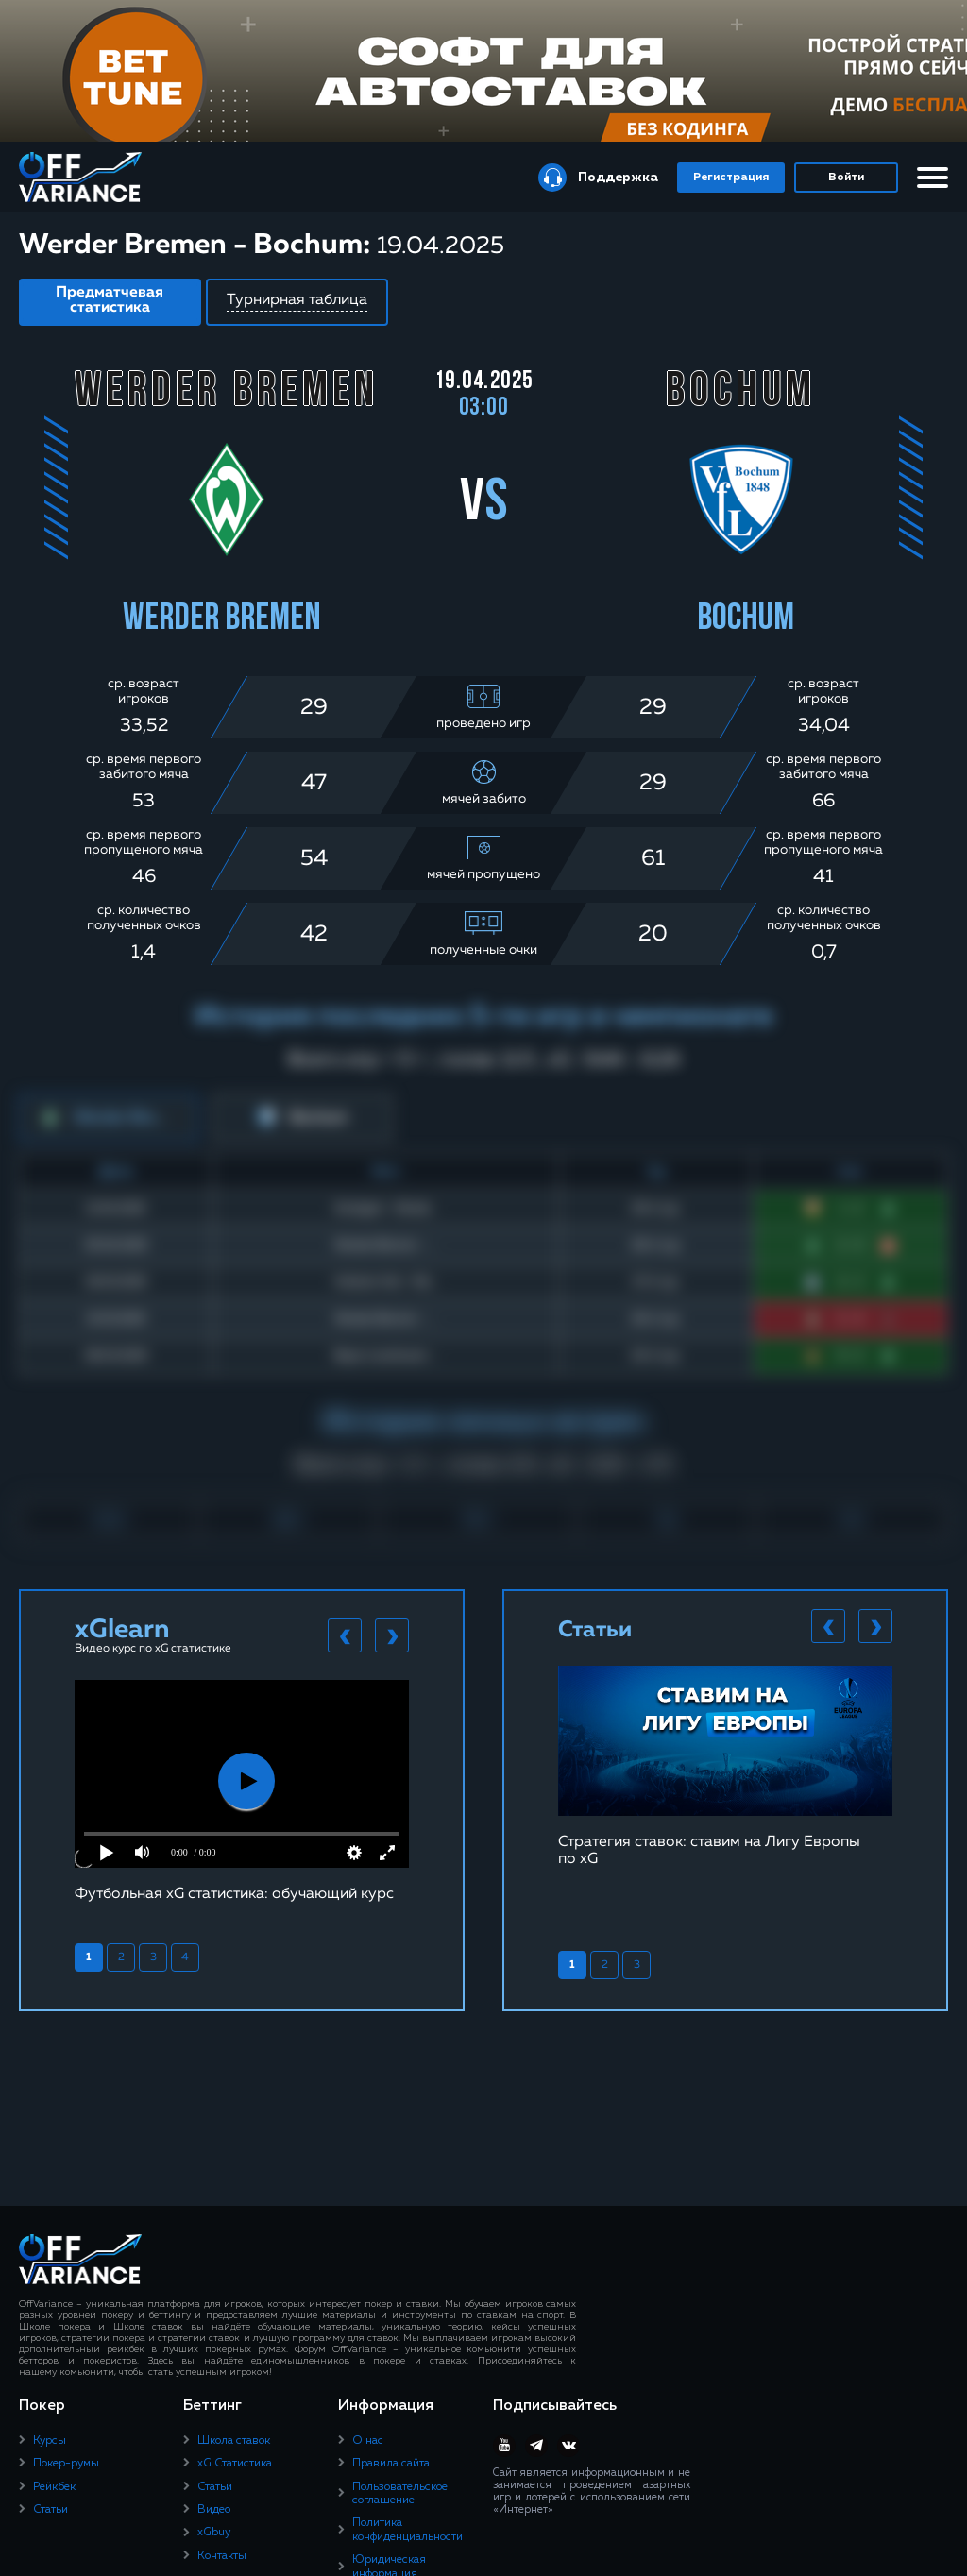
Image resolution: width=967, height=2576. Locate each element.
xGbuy (213, 2532)
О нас (367, 2441)
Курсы (49, 2441)
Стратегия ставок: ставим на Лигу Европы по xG (709, 1851)
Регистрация (731, 177)
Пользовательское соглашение (400, 2494)
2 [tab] (121, 1957)
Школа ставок (233, 2441)
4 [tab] (185, 1957)
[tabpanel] (242, 1791)
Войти (846, 177)
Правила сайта (391, 2463)
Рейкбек (54, 2487)
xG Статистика (234, 2463)
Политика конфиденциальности (407, 2529)
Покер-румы (66, 2463)
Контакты (221, 2556)
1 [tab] (89, 1957)
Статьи (50, 2510)
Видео (213, 2510)
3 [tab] (153, 1957)
